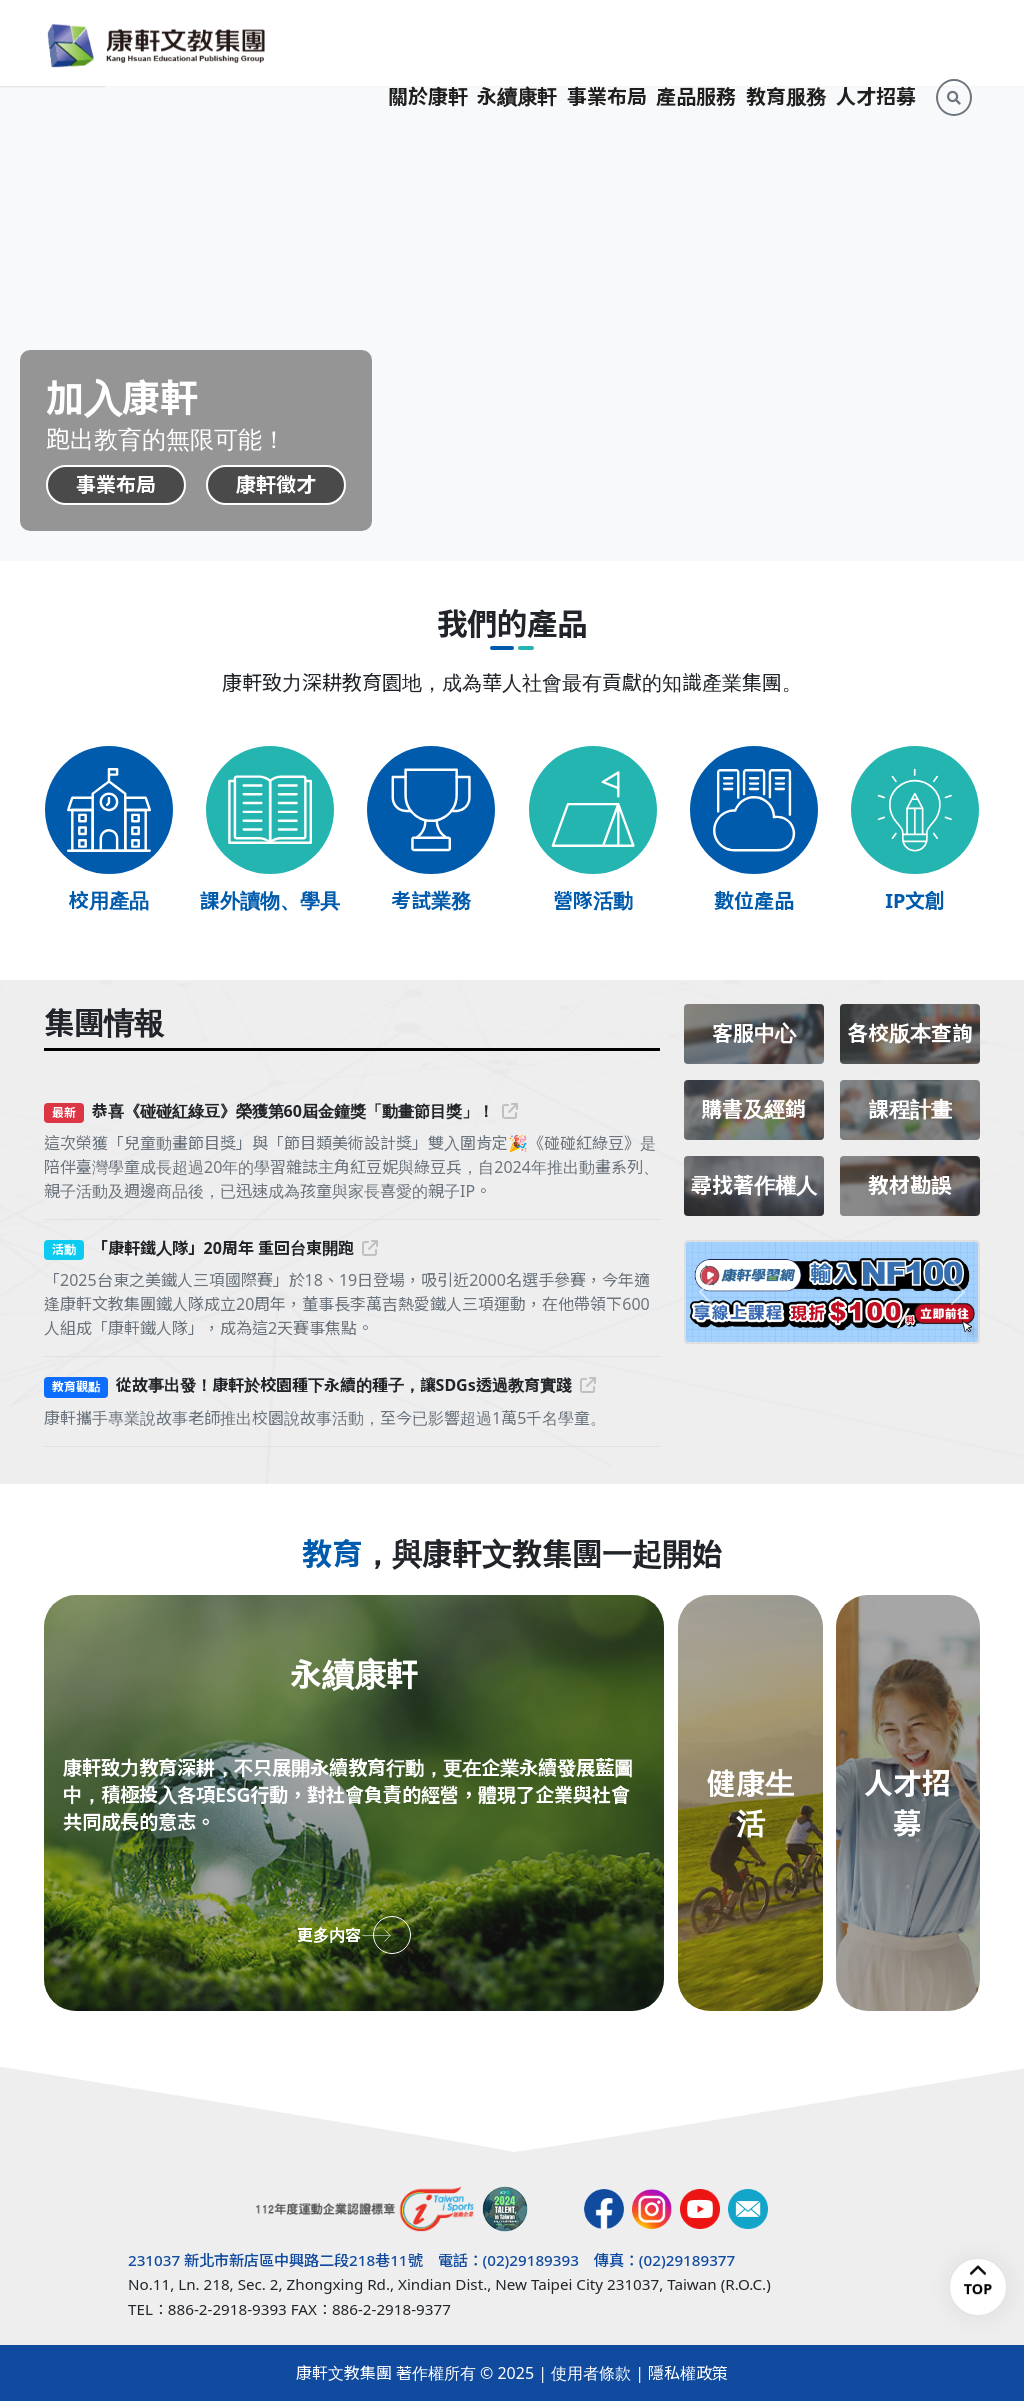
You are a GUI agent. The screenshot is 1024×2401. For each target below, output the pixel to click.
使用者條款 (591, 2373)
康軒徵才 (277, 484)
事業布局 (116, 484)
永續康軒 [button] (517, 42)
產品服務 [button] (696, 42)
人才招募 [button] (876, 42)
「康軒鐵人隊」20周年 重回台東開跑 (235, 1248)
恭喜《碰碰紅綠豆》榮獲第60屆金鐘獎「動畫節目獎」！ (305, 1111)
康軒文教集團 (344, 2373)
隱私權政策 (688, 2373)
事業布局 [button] (607, 42)
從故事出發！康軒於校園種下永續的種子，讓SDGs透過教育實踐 (356, 1385)
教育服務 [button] (786, 42)
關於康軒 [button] (428, 42)
